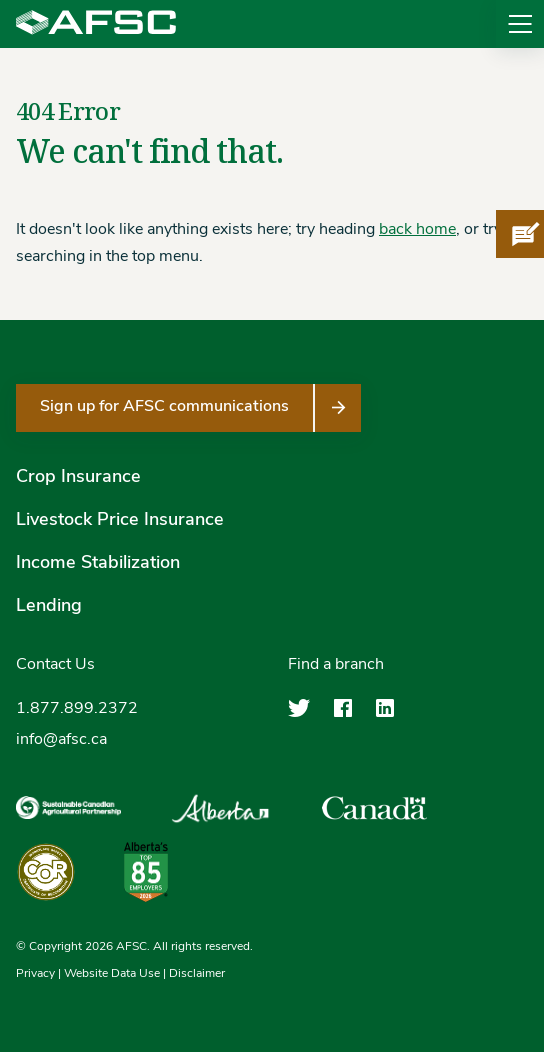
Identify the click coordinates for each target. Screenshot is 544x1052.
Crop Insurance (78, 477)
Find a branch (336, 665)
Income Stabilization (98, 563)
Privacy (35, 974)
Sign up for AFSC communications (164, 407)
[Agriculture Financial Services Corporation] (96, 24)
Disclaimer (197, 974)
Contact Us (55, 665)
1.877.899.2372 (77, 709)
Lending (49, 606)
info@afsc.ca (61, 740)
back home (417, 230)
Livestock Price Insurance (120, 520)
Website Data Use (112, 974)
